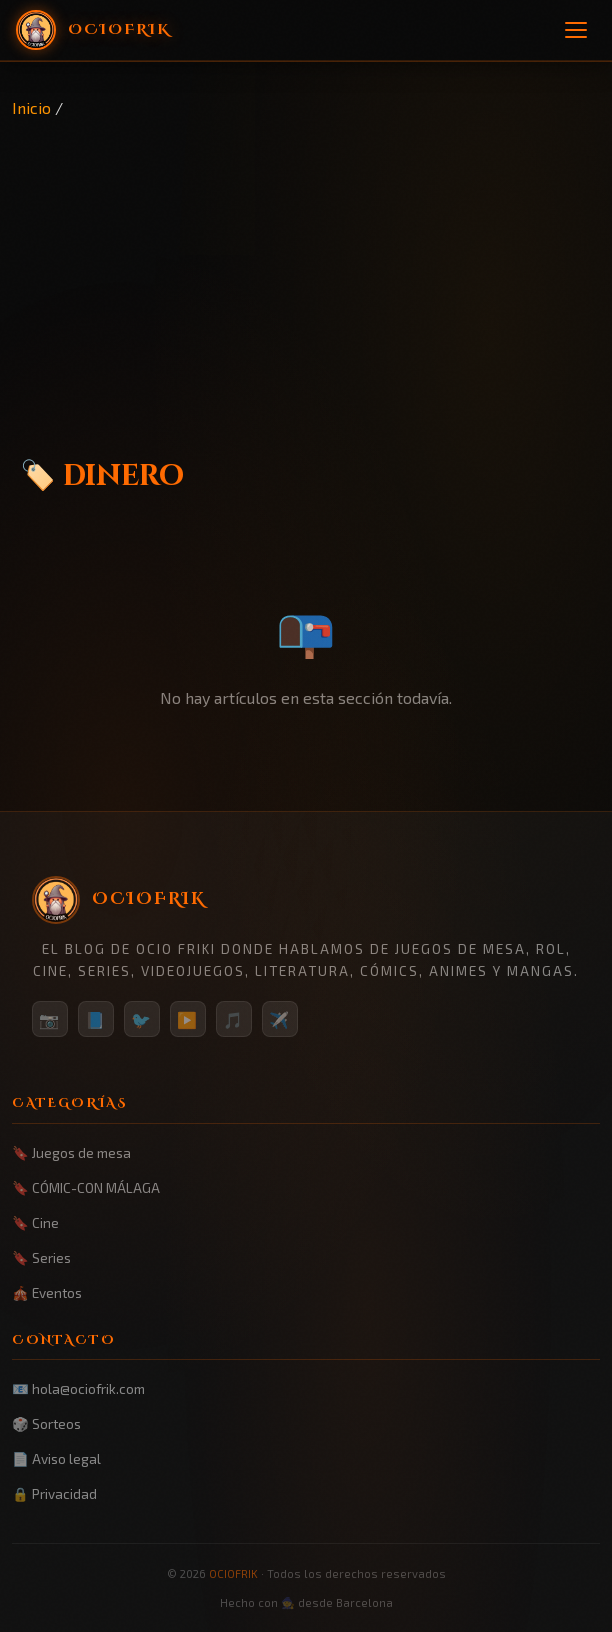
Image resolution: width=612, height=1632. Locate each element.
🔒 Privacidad (54, 1493)
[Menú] (576, 30)
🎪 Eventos (47, 1292)
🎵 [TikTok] (234, 1019)
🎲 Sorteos (46, 1423)
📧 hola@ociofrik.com (78, 1388)
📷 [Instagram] (50, 1019)
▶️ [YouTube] (188, 1019)
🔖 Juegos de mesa (71, 1152)
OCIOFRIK (233, 1573)
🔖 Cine (35, 1222)
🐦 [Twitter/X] (142, 1019)
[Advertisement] (306, 271)
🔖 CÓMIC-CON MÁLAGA (86, 1187)
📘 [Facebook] (96, 1019)
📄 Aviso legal (56, 1458)
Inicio (31, 107)
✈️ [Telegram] (280, 1019)
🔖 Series (41, 1257)
